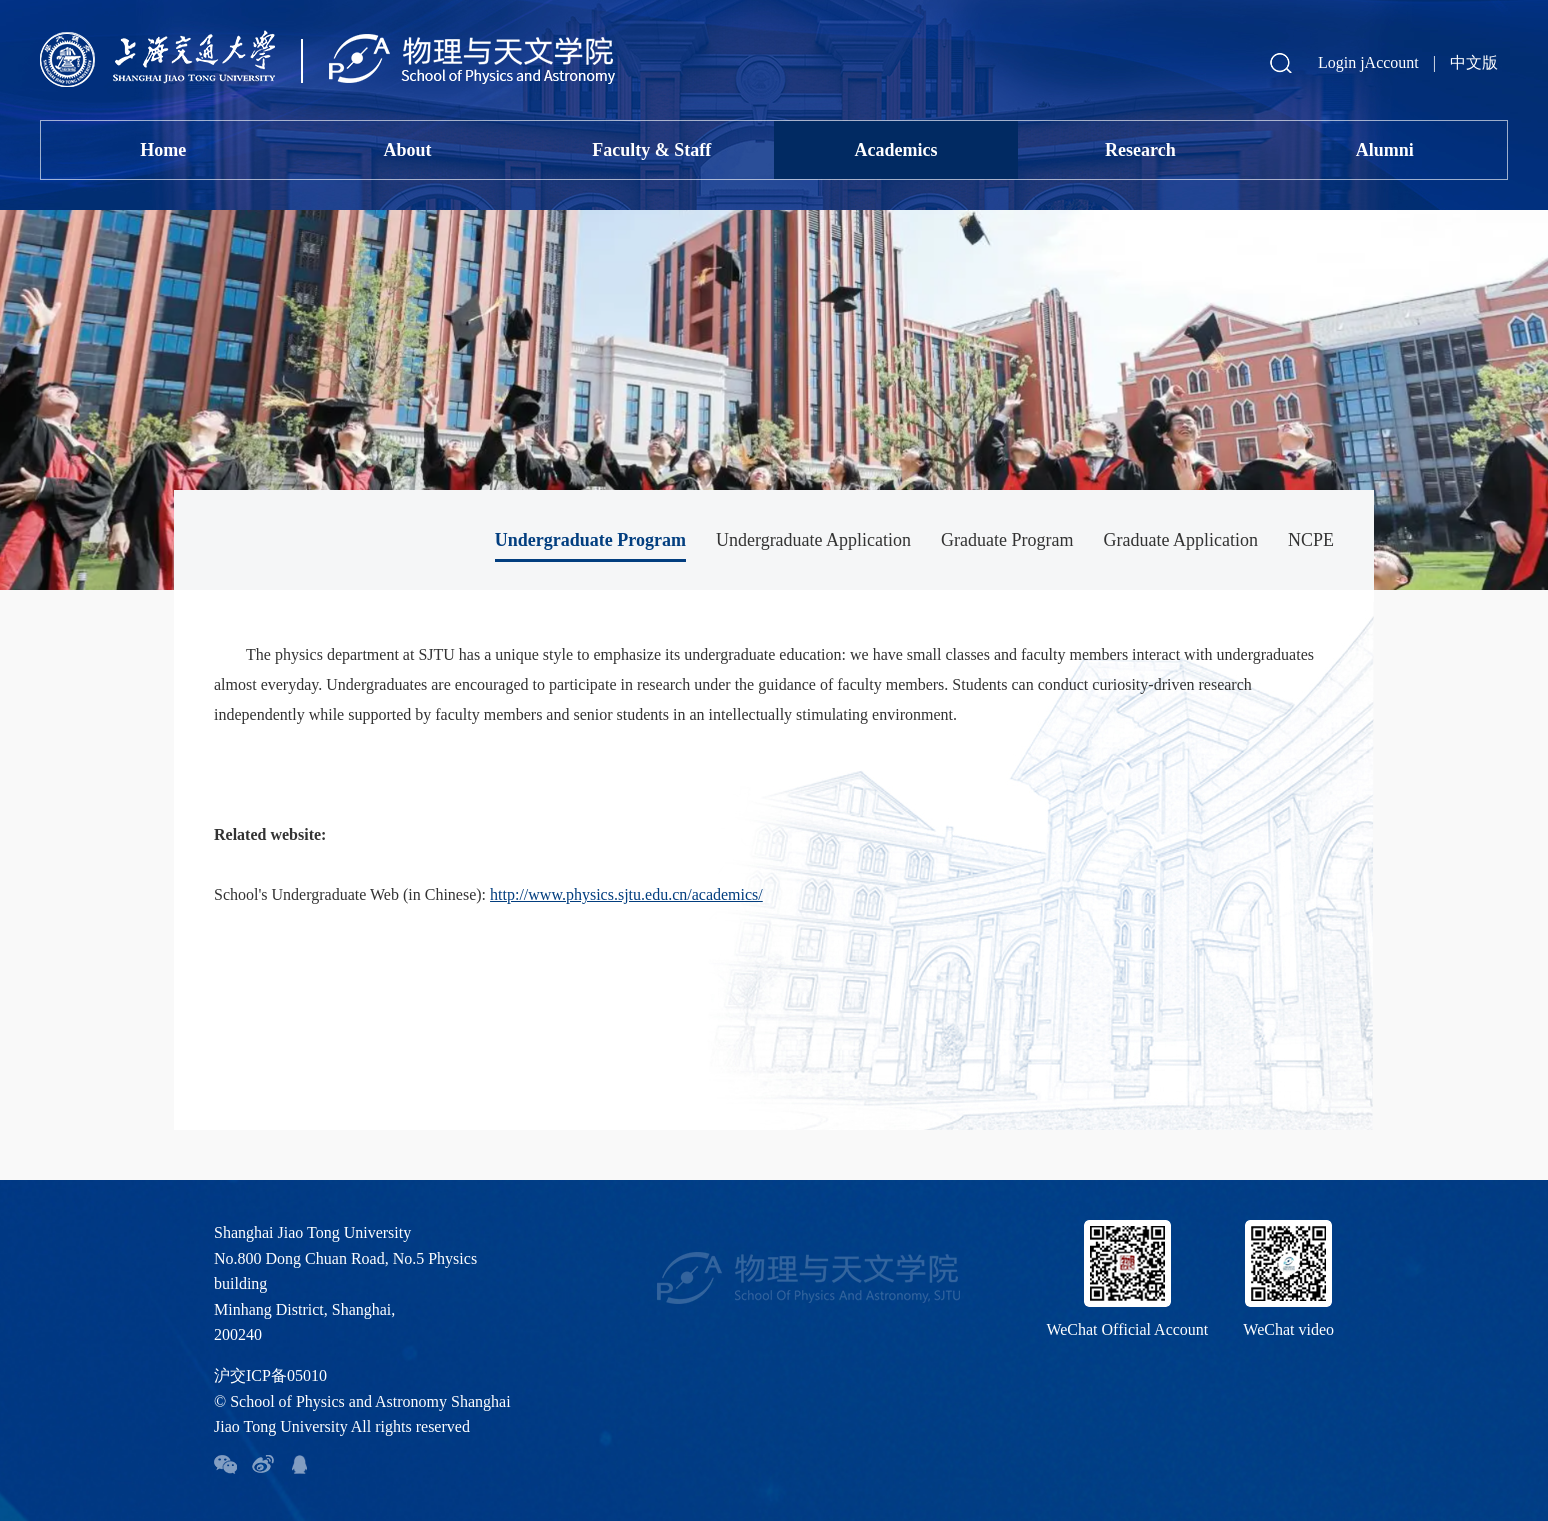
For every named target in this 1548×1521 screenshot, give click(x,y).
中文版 (1474, 62)
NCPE (1311, 540)
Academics (896, 150)
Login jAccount (1368, 62)
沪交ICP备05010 (270, 1375)
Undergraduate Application (813, 540)
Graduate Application (1181, 540)
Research (1140, 150)
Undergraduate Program (590, 540)
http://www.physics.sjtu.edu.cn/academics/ (626, 894)
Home (163, 150)
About (407, 150)
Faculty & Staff (651, 150)
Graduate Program (1007, 540)
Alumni (1385, 150)
